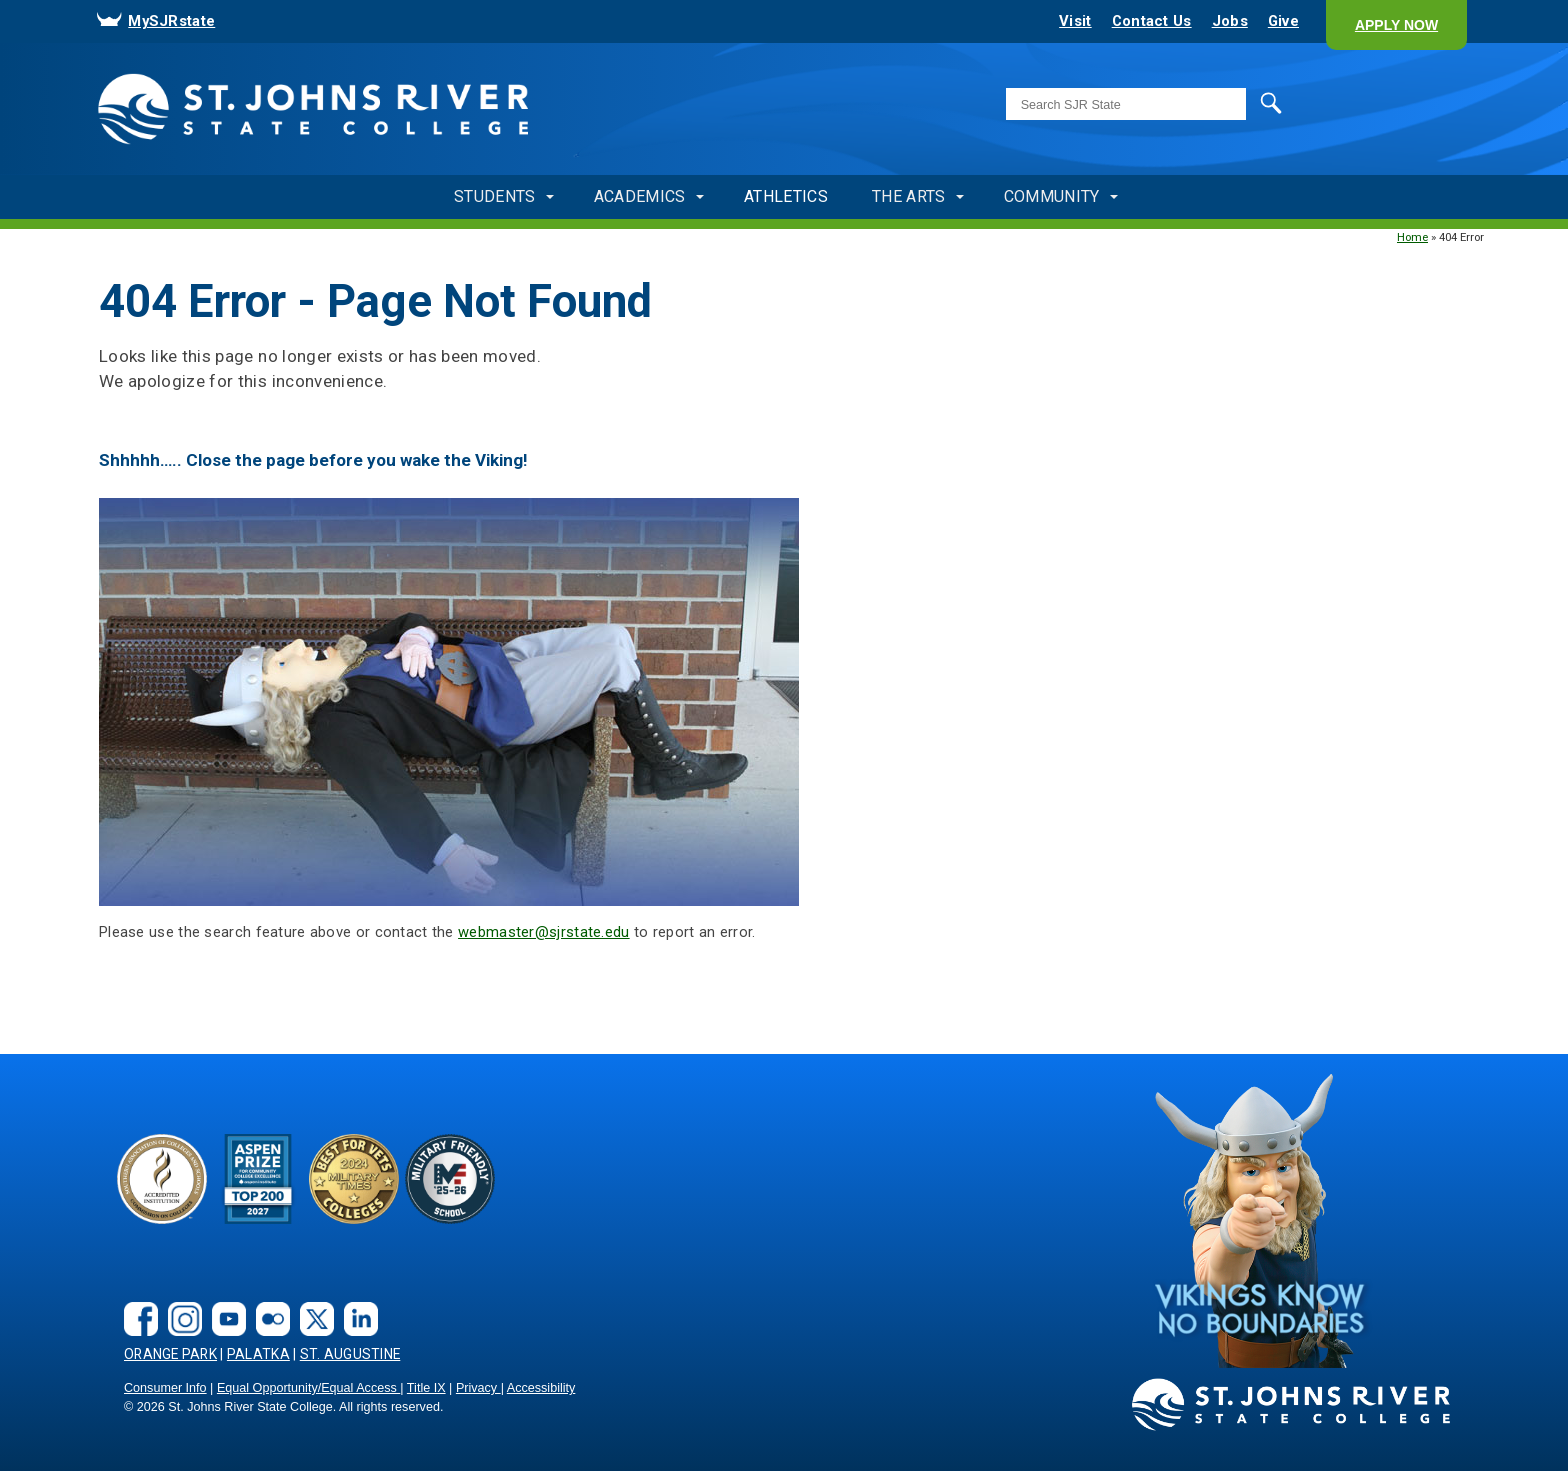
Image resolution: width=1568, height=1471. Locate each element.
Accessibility (541, 1388)
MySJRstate (171, 21)
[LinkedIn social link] (356, 1303)
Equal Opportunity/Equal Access (308, 1388)
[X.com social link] (312, 1303)
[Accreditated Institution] (162, 1178)
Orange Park (170, 1354)
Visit (1075, 21)
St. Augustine (350, 1354)
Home (1412, 237)
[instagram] (180, 1303)
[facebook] (136, 1303)
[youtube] (224, 1303)
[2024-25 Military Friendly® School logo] (450, 1178)
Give (1283, 21)
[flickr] (268, 1303)
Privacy (478, 1388)
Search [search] (1252, 103)
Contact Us (1152, 21)
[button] (1396, 25)
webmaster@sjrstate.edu (544, 932)
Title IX (426, 1388)
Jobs (1230, 21)
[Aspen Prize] (258, 1178)
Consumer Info (165, 1388)
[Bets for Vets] (354, 1178)
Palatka (258, 1354)
